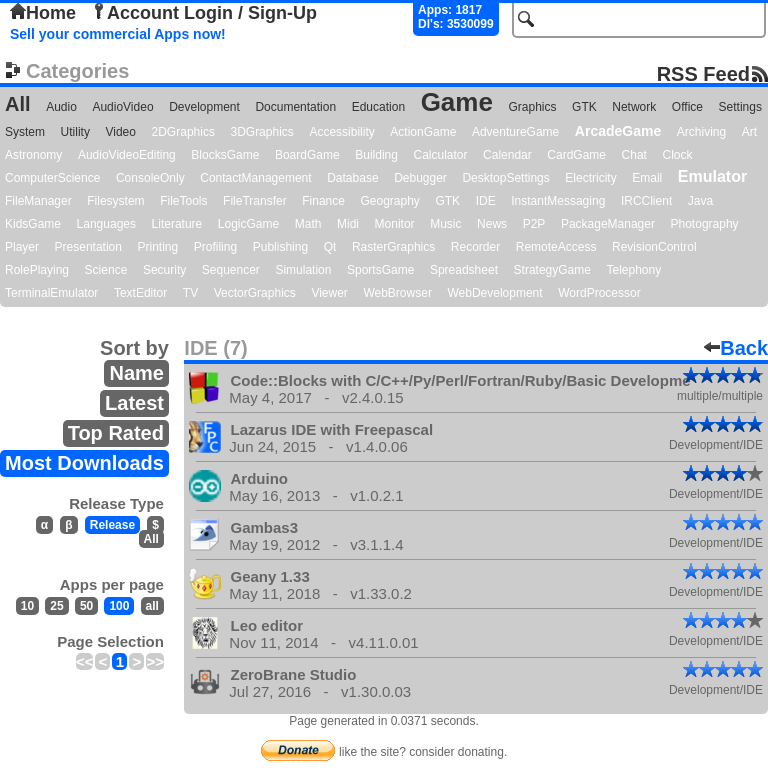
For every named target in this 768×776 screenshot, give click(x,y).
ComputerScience (52, 178)
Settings (740, 107)
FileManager (38, 201)
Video (120, 132)
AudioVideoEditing (127, 155)
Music (445, 224)
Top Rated (116, 433)
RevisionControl (654, 247)
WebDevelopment (494, 293)
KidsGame (33, 224)
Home (43, 13)
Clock (678, 155)
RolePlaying (37, 270)
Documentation (295, 107)
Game (457, 102)
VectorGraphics (255, 293)
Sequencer (231, 270)
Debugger (420, 178)
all (152, 606)
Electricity (590, 178)
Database (352, 178)
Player (22, 247)
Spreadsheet (464, 270)
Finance (323, 201)
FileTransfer (255, 201)
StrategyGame (552, 270)
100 (119, 606)
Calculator (440, 155)
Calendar (507, 155)
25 (56, 606)
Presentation (88, 247)
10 (27, 606)
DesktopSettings (505, 178)
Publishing (280, 247)
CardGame (576, 155)
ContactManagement (255, 178)
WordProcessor (599, 293)
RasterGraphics (393, 247)
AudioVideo (122, 107)
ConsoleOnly (150, 178)
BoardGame (307, 155)
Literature (177, 224)
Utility (75, 132)
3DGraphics (261, 132)
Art (749, 132)
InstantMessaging (558, 201)
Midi (348, 224)
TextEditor (140, 293)
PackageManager (608, 224)
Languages (106, 224)
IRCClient (646, 201)
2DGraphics (183, 132)
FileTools (183, 201)
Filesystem (115, 201)
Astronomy (33, 155)
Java (700, 201)
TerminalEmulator (51, 293)
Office (687, 107)
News (492, 224)
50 (86, 606)
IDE (486, 201)
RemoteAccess (556, 247)
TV (190, 293)
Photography (705, 224)
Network (634, 107)
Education (378, 107)
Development (204, 107)
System (25, 132)
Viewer (329, 293)
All (18, 104)
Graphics (532, 107)
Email (647, 178)
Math (308, 224)
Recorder (475, 247)
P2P (534, 224)
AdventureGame (515, 132)
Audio (61, 107)
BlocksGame (225, 155)
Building (376, 155)
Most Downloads (84, 463)
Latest (134, 403)
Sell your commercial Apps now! (118, 34)
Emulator (712, 176)
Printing (158, 247)
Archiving (701, 132)
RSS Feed (703, 73)
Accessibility (341, 132)
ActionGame (423, 132)
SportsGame (380, 270)
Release (112, 525)
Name (136, 373)
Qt (330, 247)
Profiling (215, 247)
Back (736, 348)
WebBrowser (397, 293)
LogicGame (248, 224)
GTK (584, 107)
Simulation (303, 270)
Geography (390, 201)
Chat (634, 155)
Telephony (633, 270)
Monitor (395, 224)
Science (106, 270)
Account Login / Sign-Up (204, 13)
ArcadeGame (618, 131)
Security (164, 270)
